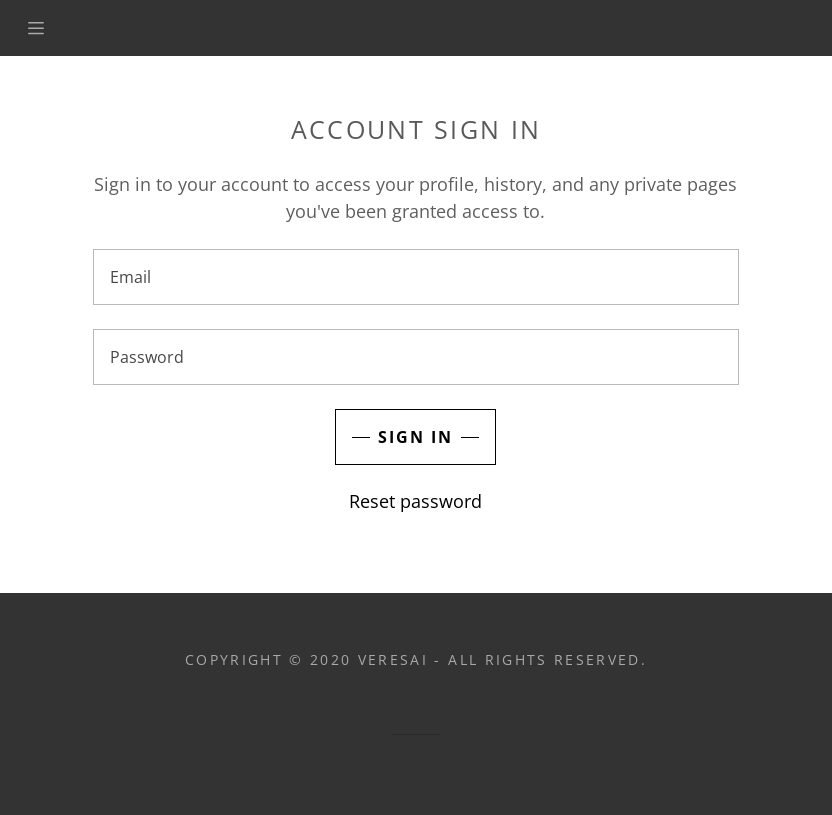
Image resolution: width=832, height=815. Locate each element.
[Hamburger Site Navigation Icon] (41, 28)
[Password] (415, 357)
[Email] (415, 277)
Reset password (415, 501)
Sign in (415, 437)
